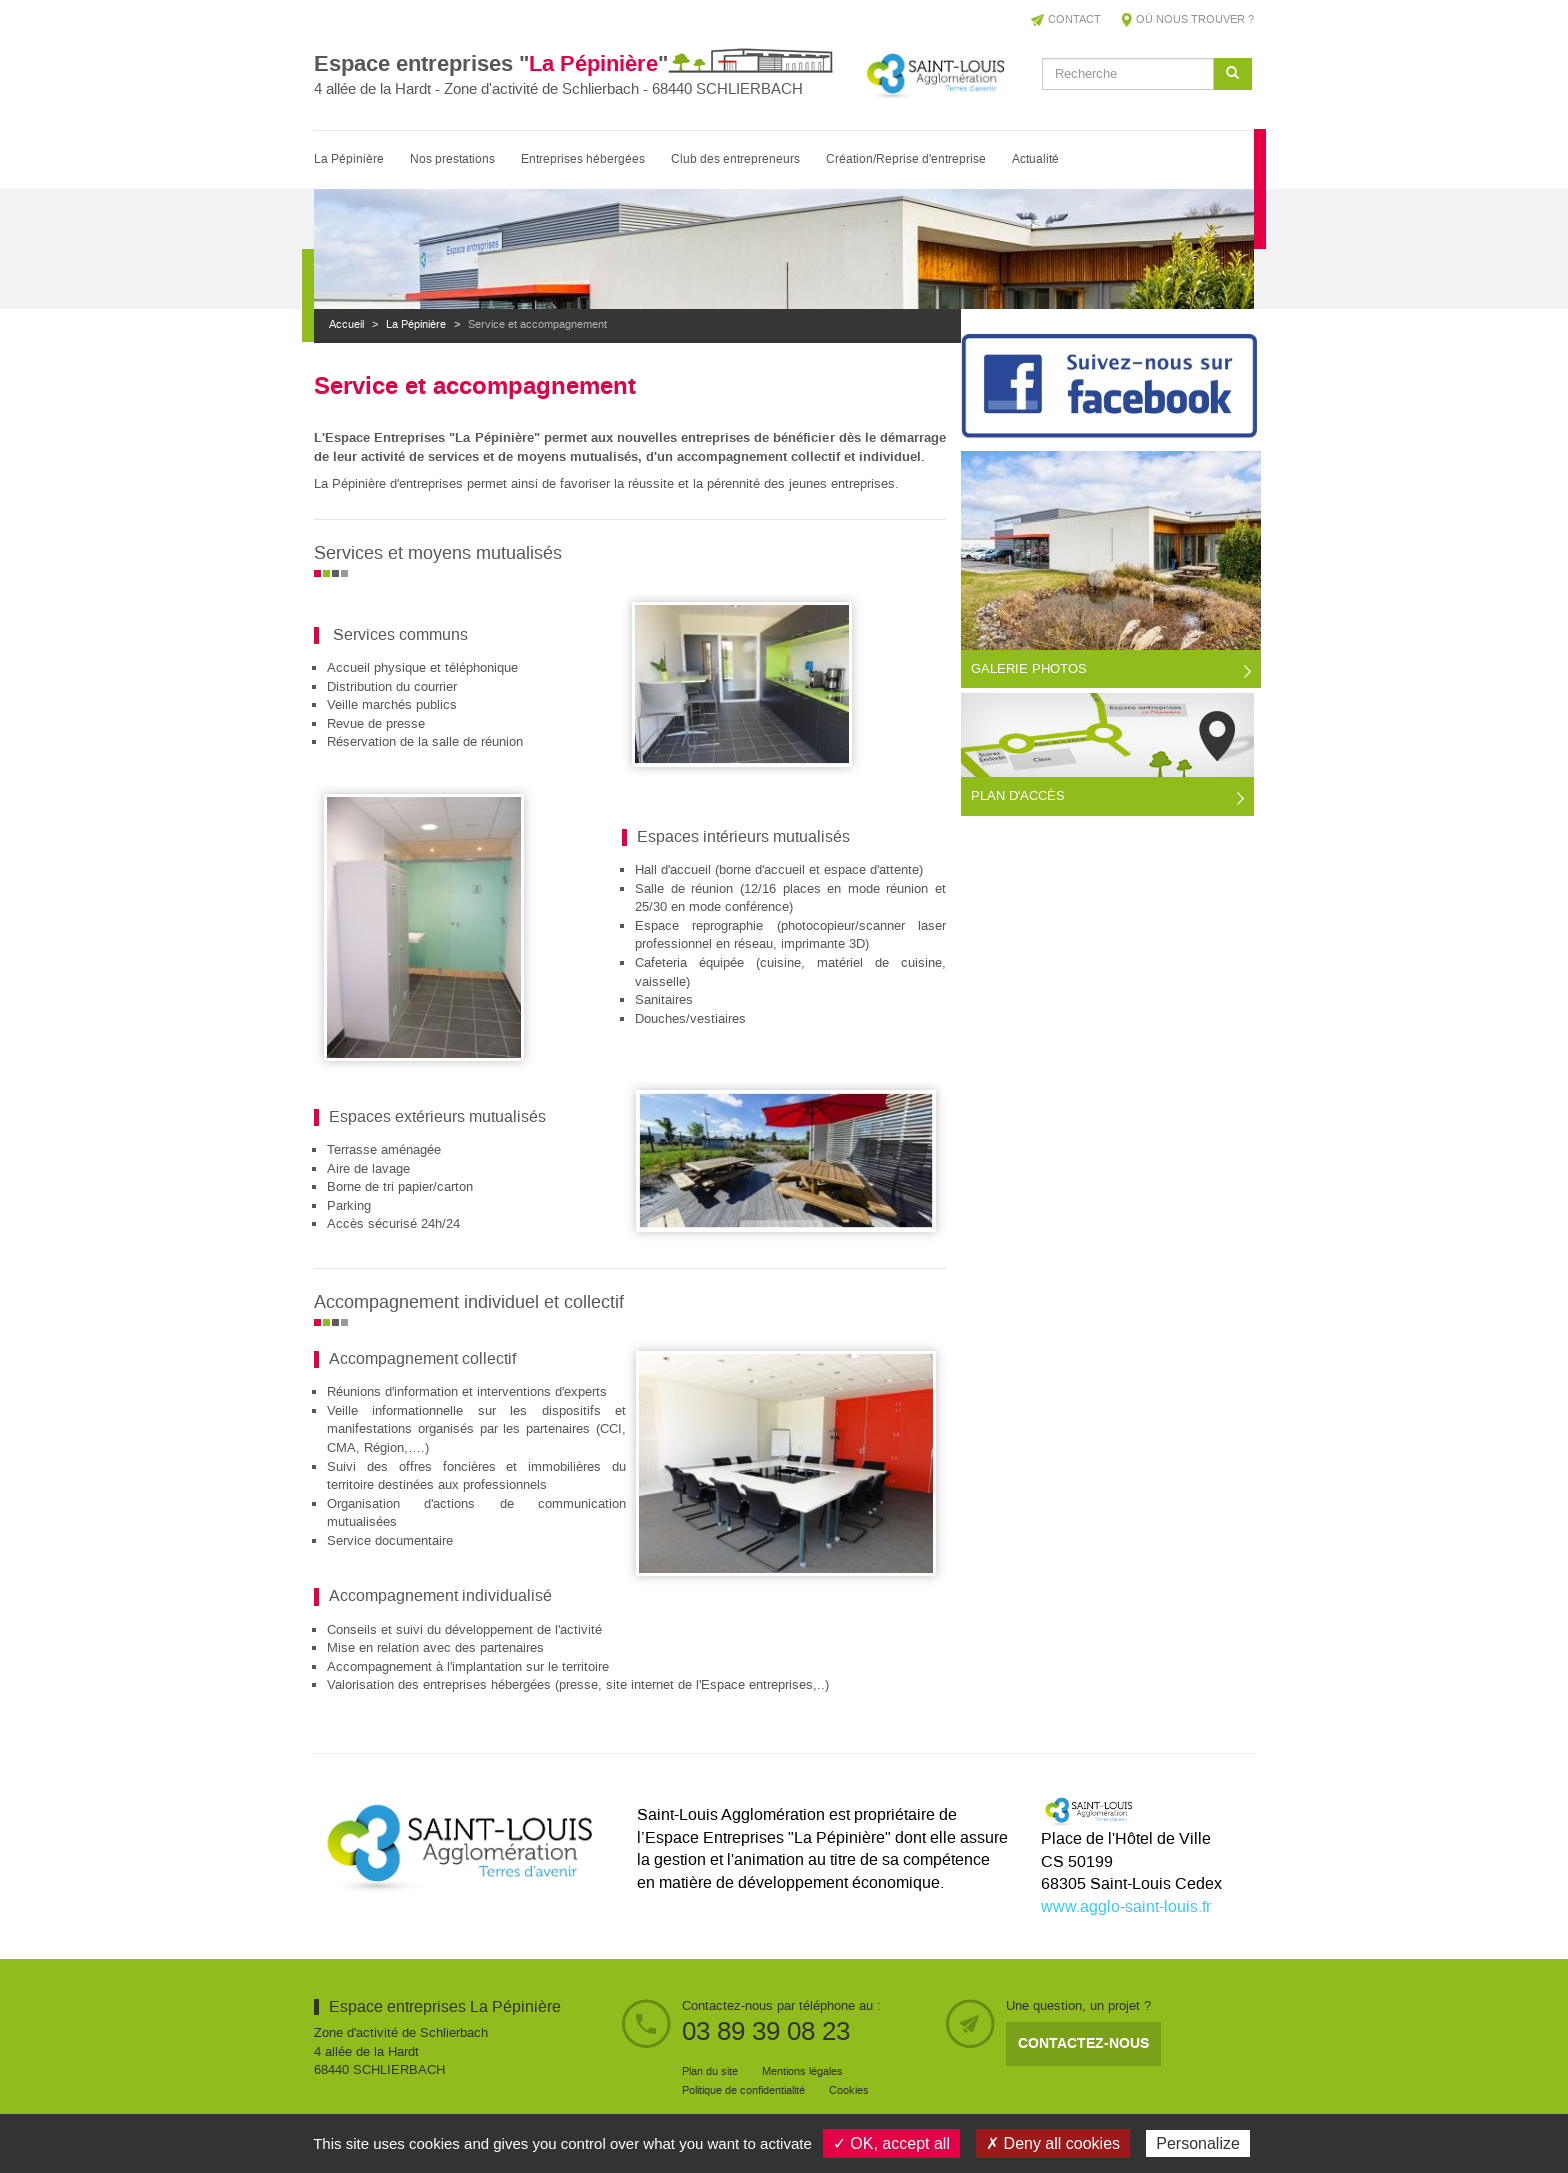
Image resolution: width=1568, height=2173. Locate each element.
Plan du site (710, 2072)
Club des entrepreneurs (735, 159)
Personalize (1198, 2143)
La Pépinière (349, 159)
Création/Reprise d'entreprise (906, 159)
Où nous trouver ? (1195, 20)
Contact (1074, 20)
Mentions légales (802, 2072)
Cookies (849, 2091)
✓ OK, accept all (891, 2143)
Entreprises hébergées (583, 159)
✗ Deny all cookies (1053, 2143)
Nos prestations (452, 159)
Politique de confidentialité (743, 2091)
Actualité (1035, 159)
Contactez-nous (1083, 2043)
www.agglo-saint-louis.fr (1126, 1907)
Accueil (346, 325)
